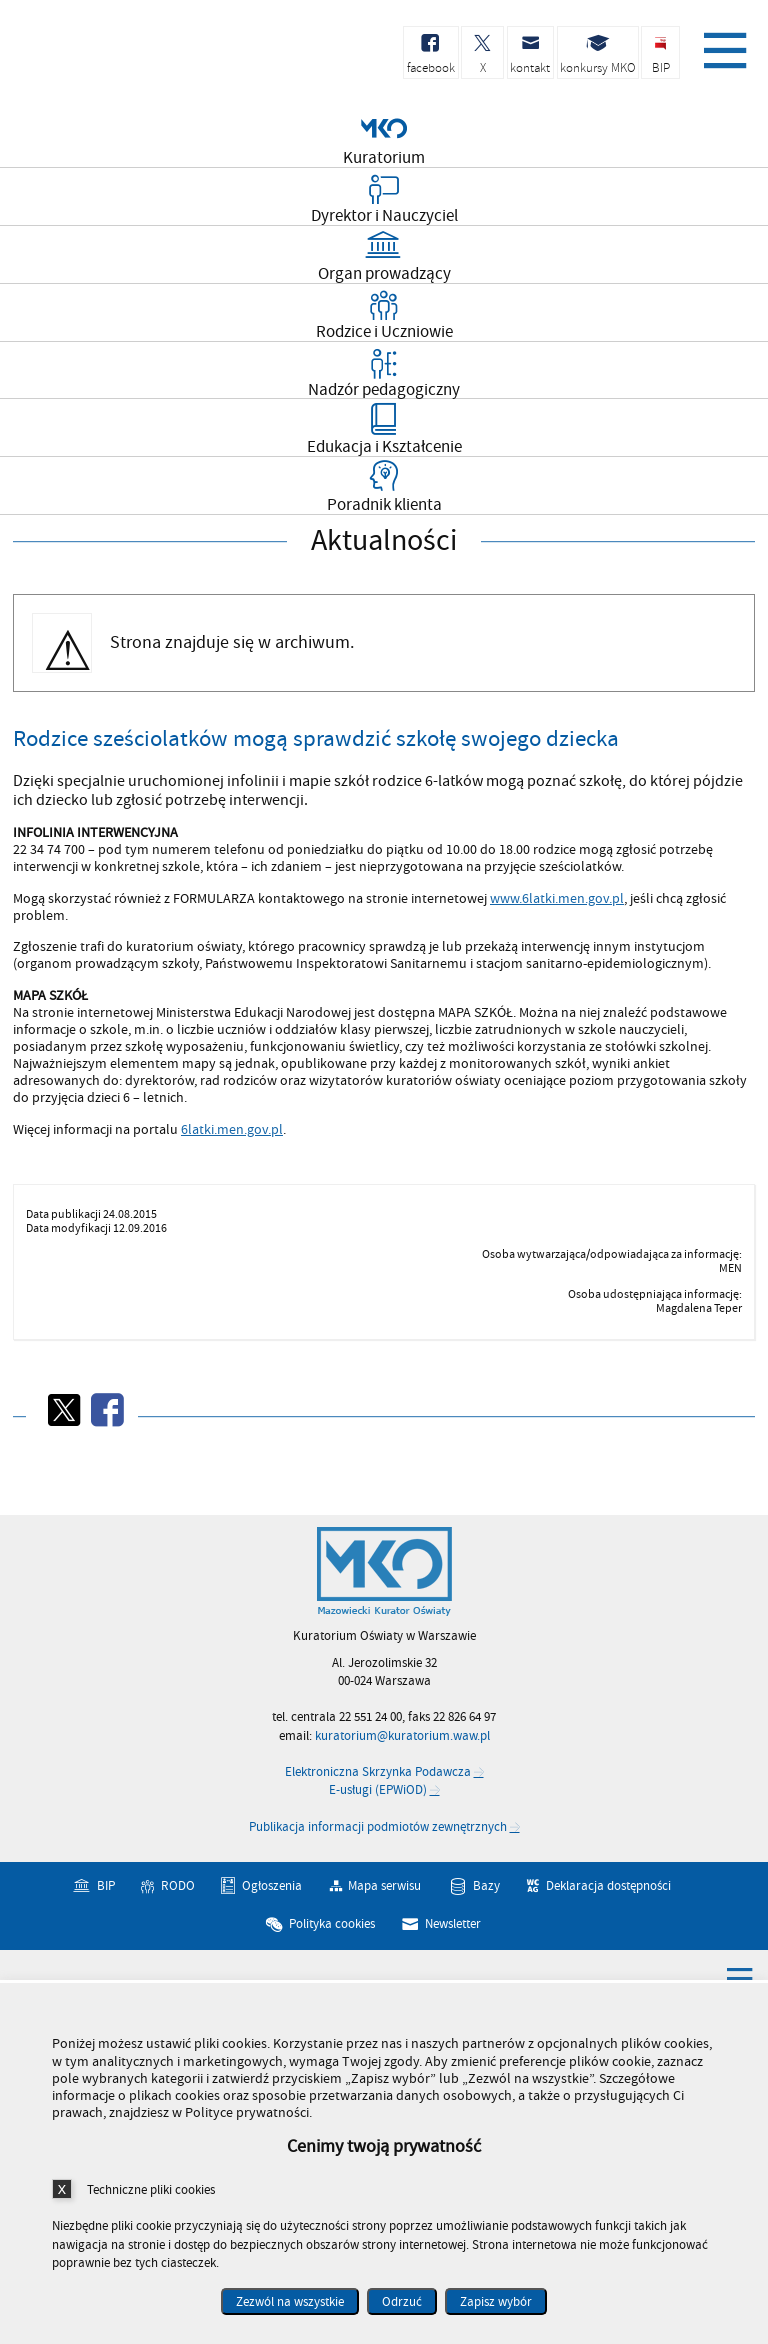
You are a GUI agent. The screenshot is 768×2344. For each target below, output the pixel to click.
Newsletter (453, 1924)
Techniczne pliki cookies (151, 2189)
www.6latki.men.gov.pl (557, 898)
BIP (106, 1886)
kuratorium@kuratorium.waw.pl (402, 1736)
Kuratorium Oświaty (120, 58)
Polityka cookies (332, 1924)
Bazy (486, 1886)
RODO (178, 1886)
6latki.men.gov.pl (232, 1129)
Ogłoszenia (272, 1886)
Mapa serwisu (384, 1886)
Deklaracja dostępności (608, 1886)
